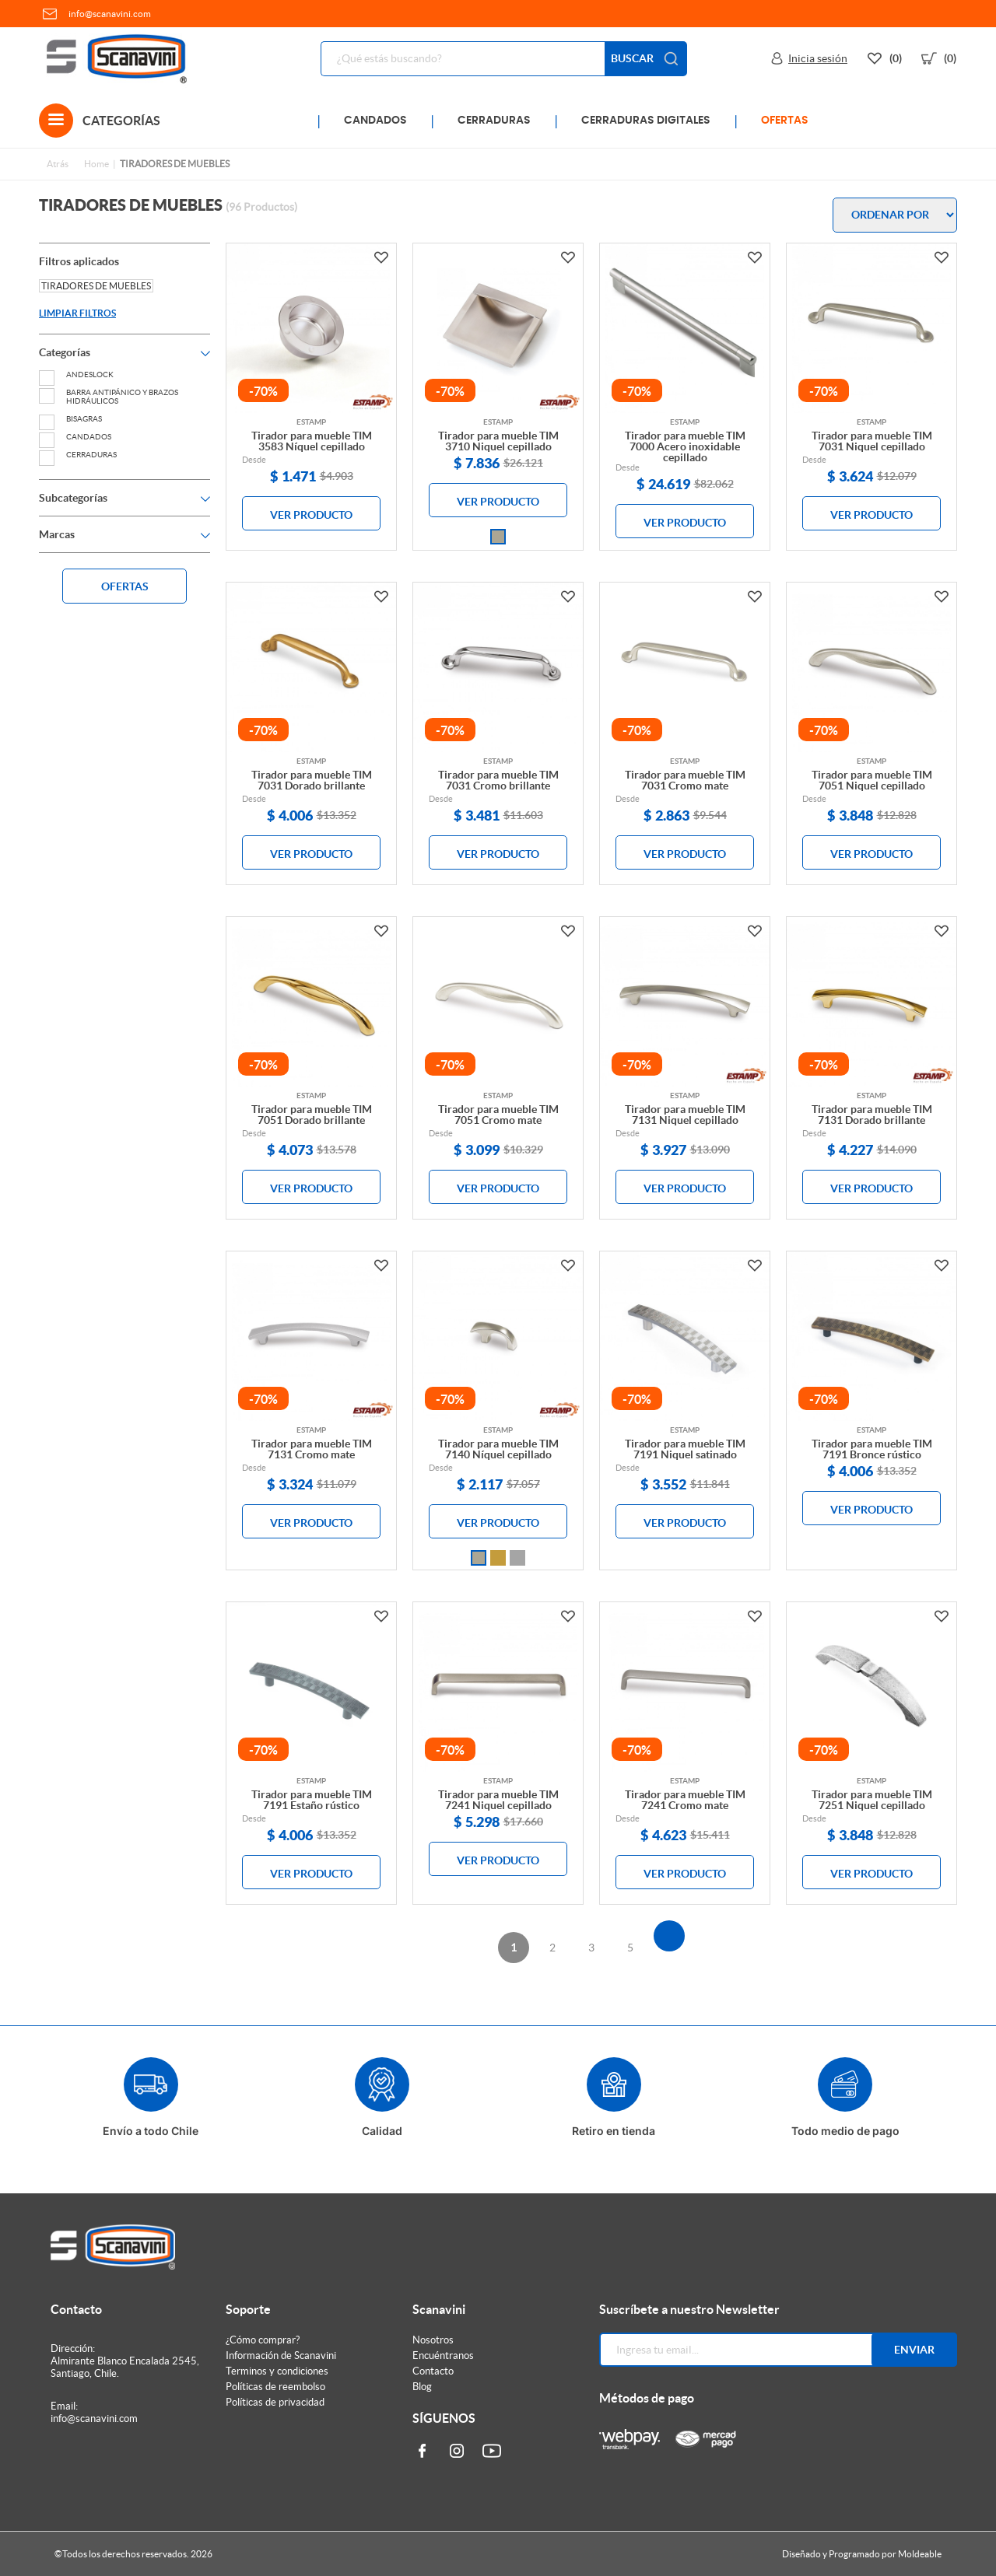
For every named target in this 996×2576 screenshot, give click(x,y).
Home (96, 164)
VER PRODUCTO (311, 515)
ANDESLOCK (76, 374)
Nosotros (433, 2340)
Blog (422, 2386)
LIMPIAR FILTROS (77, 313)
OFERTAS (784, 121)
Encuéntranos (443, 2355)
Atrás (57, 164)
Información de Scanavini (281, 2355)
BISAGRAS (70, 419)
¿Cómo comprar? (263, 2340)
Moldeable (920, 2554)
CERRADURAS (494, 121)
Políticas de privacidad (275, 2402)
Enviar (914, 2349)
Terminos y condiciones (277, 2371)
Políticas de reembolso (275, 2386)
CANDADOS (375, 121)
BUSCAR (646, 58)
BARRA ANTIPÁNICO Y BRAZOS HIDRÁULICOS (108, 396)
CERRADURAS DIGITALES (645, 121)
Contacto (433, 2371)
